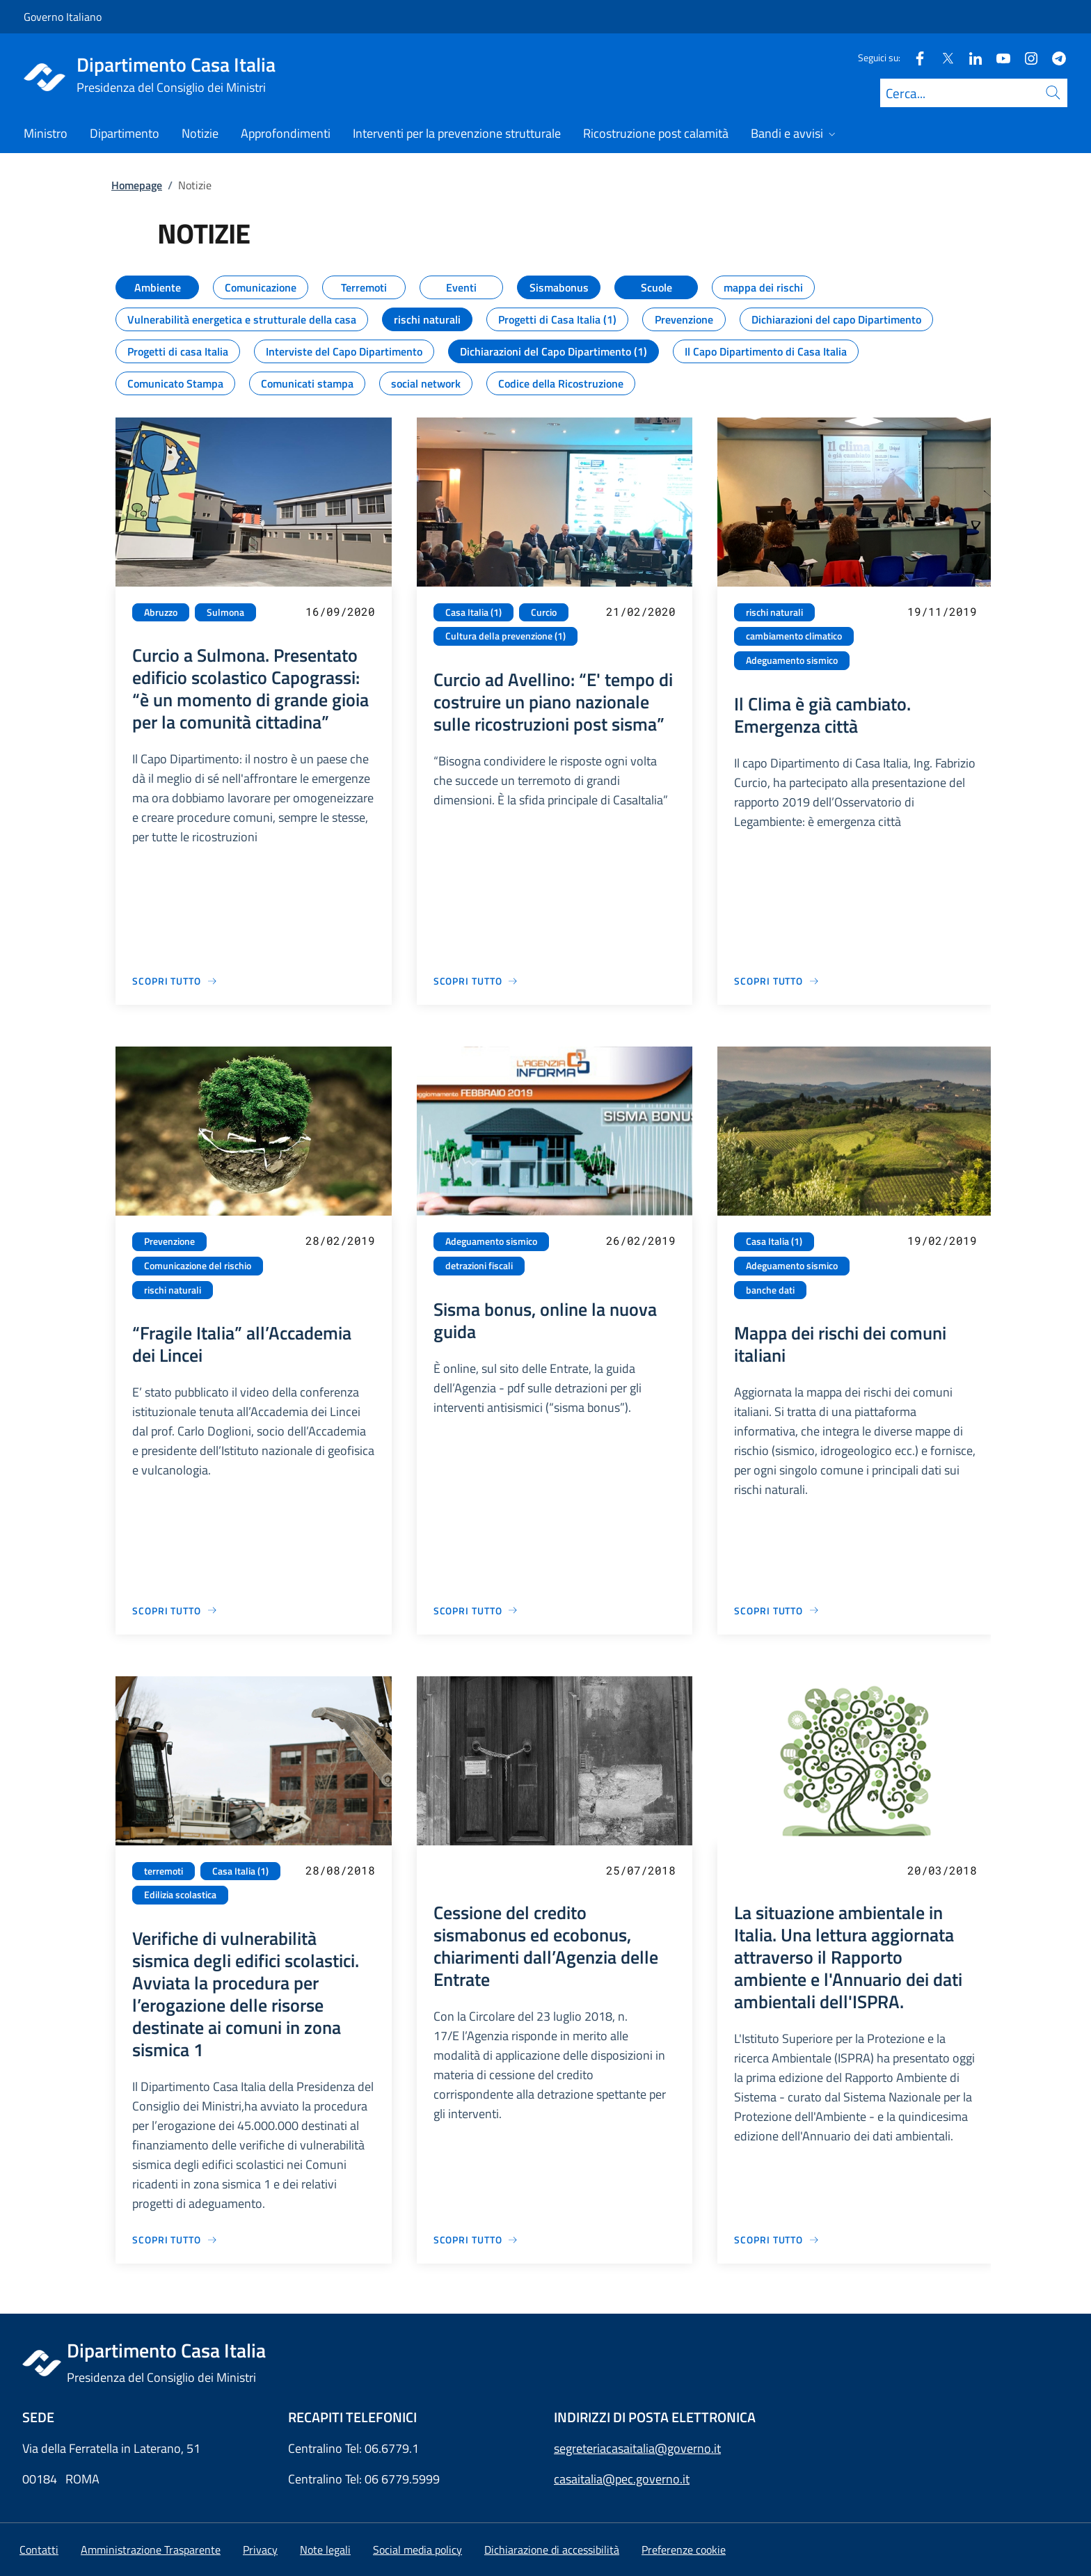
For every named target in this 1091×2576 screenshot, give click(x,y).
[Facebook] (914, 57)
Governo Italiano (63, 16)
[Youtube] (998, 57)
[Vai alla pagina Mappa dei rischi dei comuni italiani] (777, 1610)
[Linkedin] (970, 57)
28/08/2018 (340, 1870)
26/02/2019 (641, 1240)
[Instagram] (1026, 57)
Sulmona (225, 612)
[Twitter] (942, 57)
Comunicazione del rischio (197, 1265)
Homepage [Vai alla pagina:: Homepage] (136, 185)
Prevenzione (169, 1241)
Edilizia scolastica (180, 1894)
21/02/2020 (641, 611)
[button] (684, 2549)
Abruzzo (160, 612)
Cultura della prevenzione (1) (505, 636)
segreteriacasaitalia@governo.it (637, 2448)
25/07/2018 (641, 1870)
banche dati (770, 1290)
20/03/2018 (942, 1870)
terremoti (163, 1871)
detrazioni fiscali (479, 1265)
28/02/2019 (340, 1240)
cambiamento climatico (794, 636)
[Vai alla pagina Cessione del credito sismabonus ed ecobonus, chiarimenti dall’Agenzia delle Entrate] (476, 2239)
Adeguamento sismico (792, 660)
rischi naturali (774, 612)
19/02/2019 (942, 1240)
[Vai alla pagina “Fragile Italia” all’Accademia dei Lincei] (175, 1610)
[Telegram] (1053, 57)
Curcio (544, 612)
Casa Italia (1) (473, 612)
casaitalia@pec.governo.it (622, 2479)
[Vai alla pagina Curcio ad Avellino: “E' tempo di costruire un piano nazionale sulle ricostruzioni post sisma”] (476, 980)
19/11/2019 (942, 611)
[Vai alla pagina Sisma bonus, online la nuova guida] (476, 1610)
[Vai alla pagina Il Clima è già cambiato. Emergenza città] (777, 980)
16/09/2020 (340, 611)
